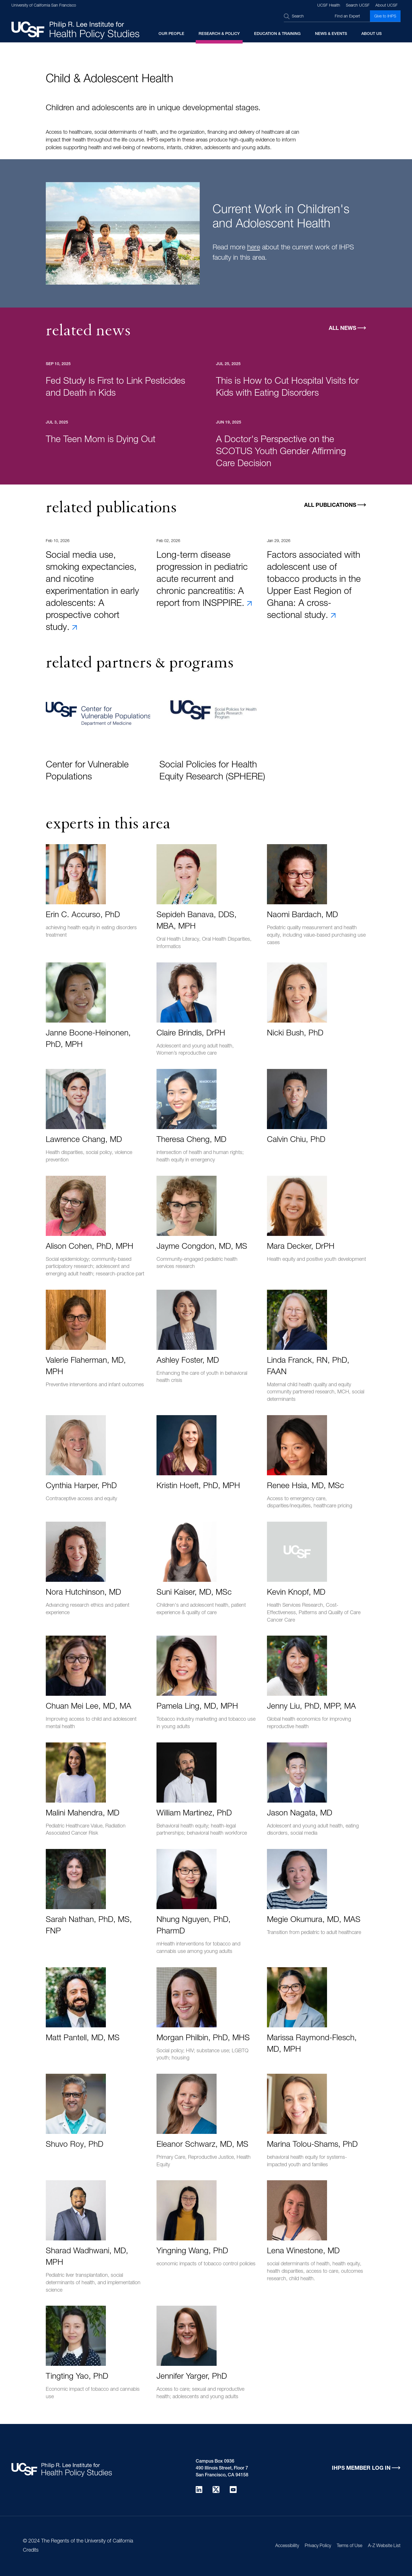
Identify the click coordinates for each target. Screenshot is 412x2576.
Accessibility (287, 2546)
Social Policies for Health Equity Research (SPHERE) (212, 771)
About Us (371, 34)
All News (342, 328)
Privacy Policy (318, 2546)
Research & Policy (219, 34)
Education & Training (277, 34)
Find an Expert (347, 17)
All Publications (330, 505)
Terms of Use (349, 2546)
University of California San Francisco (43, 6)
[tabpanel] (206, 239)
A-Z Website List (384, 2546)
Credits (31, 2550)
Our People (171, 34)
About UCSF (386, 6)
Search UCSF (358, 6)
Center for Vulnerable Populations (87, 771)
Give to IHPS (385, 17)
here (253, 248)
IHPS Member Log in (361, 2468)
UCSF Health (328, 6)
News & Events (331, 34)
